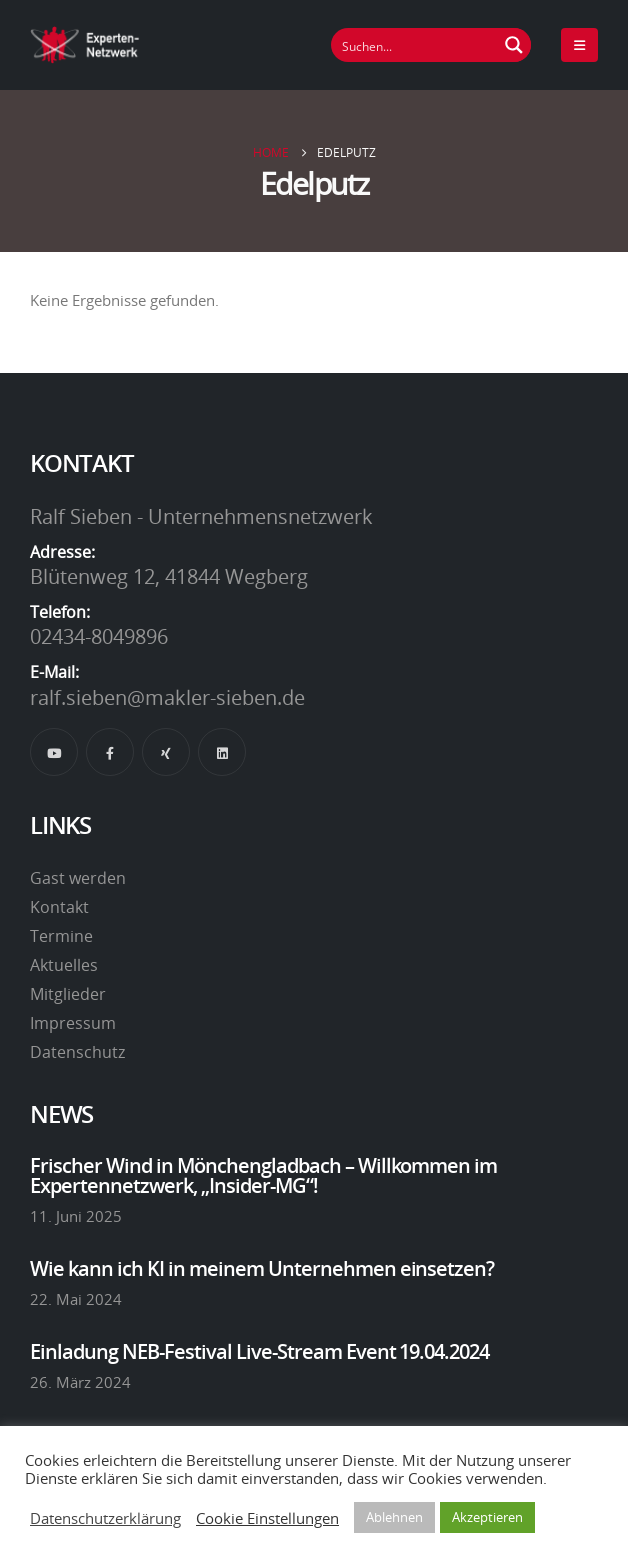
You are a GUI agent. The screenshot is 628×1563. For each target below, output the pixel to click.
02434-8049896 (99, 636)
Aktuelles (64, 965)
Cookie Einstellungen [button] (267, 1518)
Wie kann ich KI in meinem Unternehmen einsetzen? (262, 1268)
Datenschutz (77, 1052)
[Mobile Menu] (579, 45)
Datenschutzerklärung (105, 1518)
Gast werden (78, 878)
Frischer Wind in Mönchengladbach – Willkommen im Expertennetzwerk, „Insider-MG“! (263, 1175)
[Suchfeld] (415, 45)
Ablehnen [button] (394, 1517)
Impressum (73, 1023)
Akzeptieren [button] (487, 1517)
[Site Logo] (85, 44)
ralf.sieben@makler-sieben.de (167, 697)
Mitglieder (68, 994)
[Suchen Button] (514, 45)
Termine (61, 936)
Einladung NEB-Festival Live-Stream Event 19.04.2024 (259, 1351)
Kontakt (59, 907)
